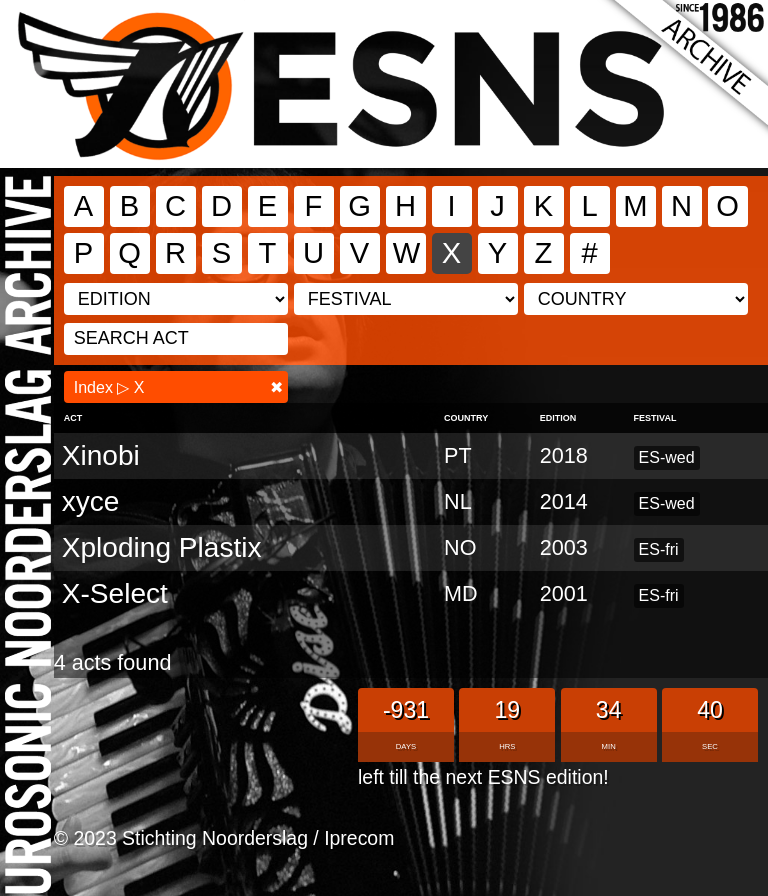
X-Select (115, 593)
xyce (91, 501)
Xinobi (101, 455)
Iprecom (359, 838)
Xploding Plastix (162, 547)
